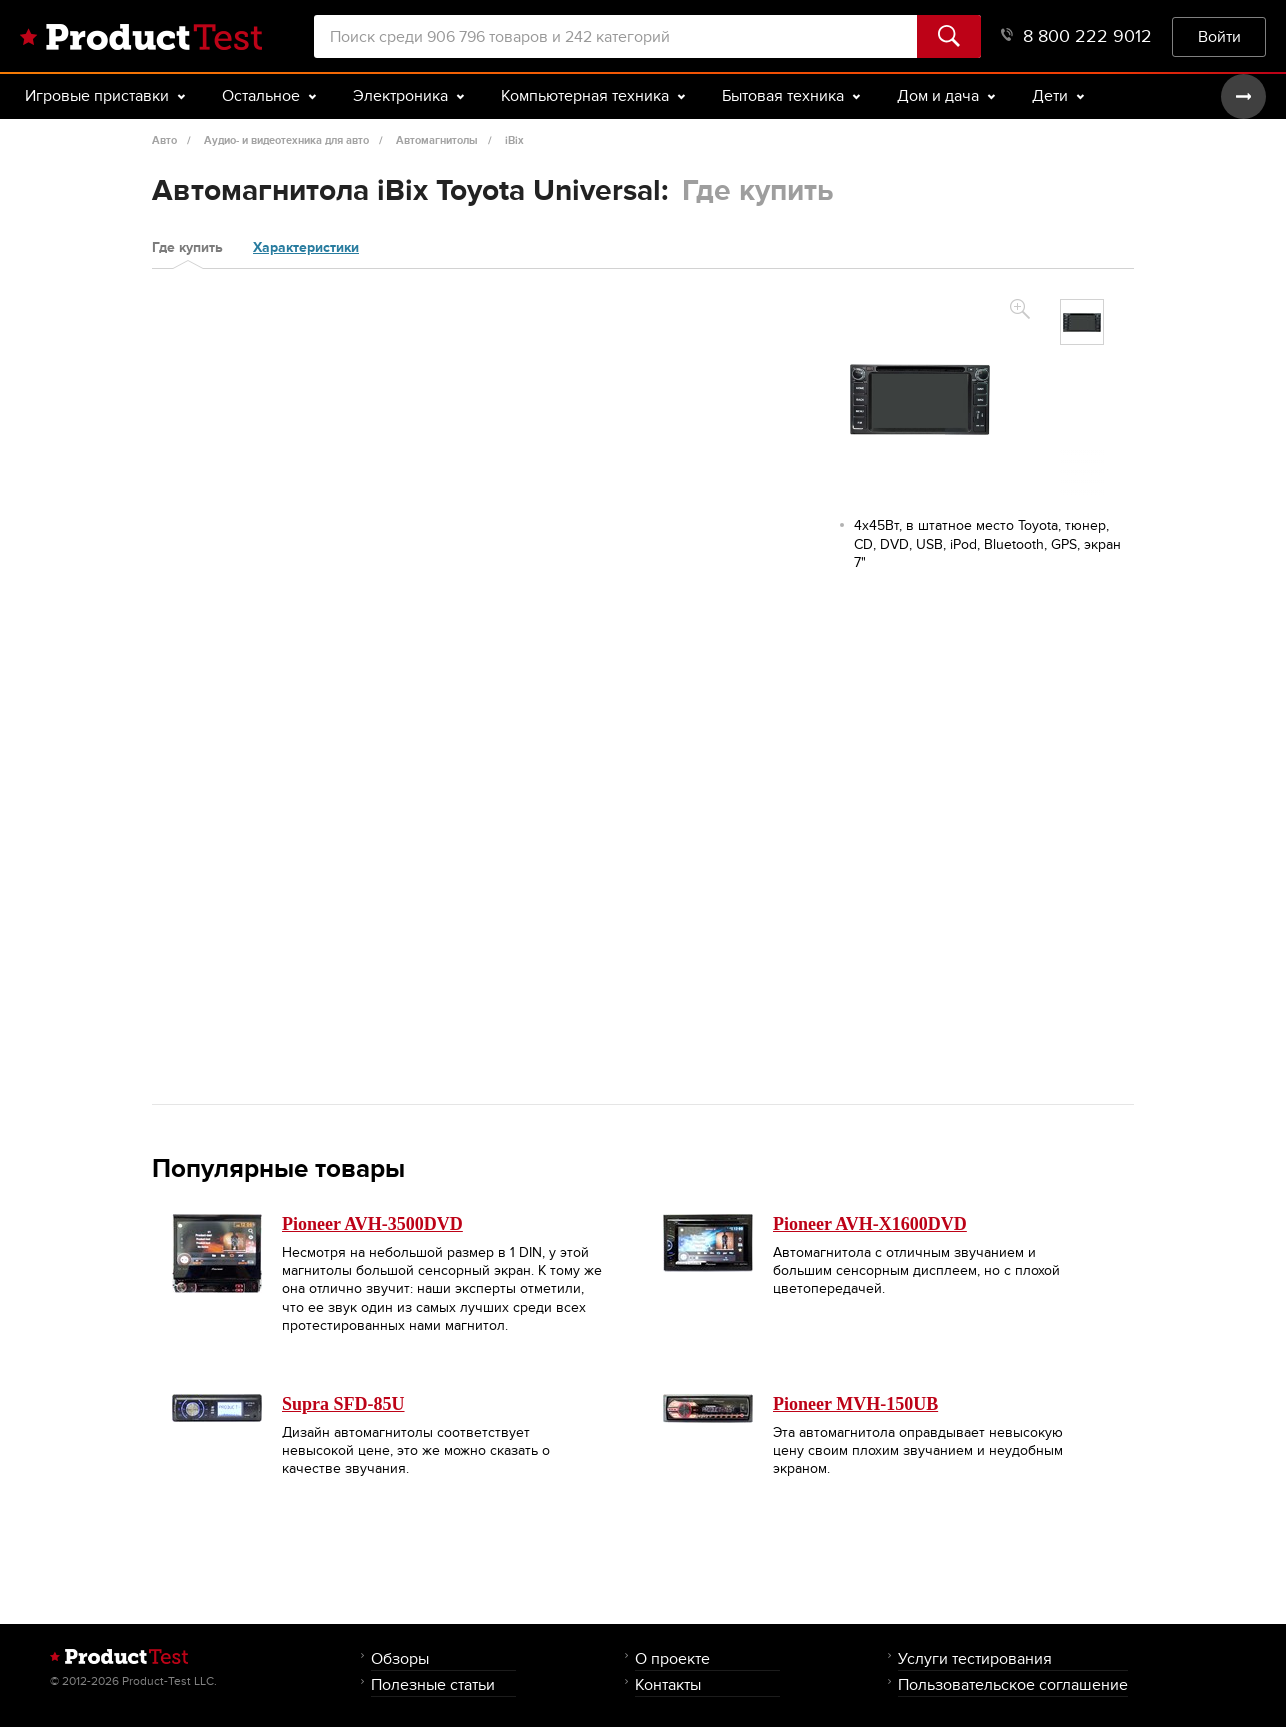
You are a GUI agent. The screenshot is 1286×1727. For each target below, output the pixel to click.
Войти (1219, 36)
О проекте (672, 1658)
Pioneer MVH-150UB (855, 1404)
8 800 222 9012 (1076, 36)
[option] (1082, 322)
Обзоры (400, 1658)
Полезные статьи (433, 1684)
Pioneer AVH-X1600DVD (870, 1224)
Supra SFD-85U (343, 1404)
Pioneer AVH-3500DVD (372, 1224)
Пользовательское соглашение (1013, 1684)
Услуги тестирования (975, 1658)
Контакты (668, 1684)
